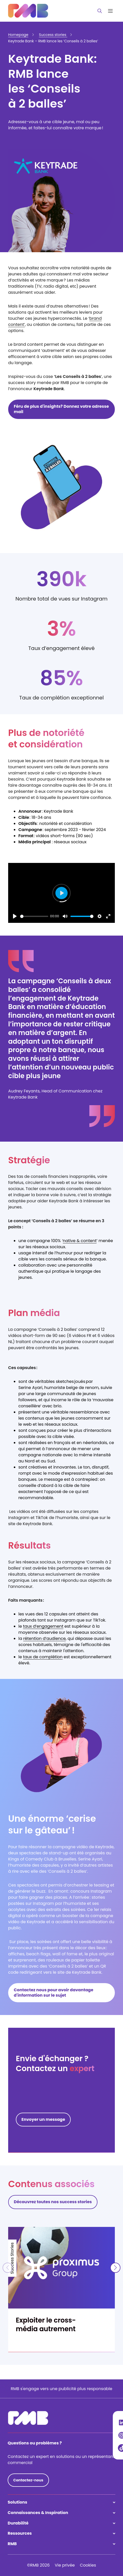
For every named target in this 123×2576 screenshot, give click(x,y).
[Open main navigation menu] (110, 11)
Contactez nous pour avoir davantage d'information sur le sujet (53, 1992)
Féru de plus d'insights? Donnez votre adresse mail (61, 409)
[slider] (34, 916)
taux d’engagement (43, 1626)
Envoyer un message (43, 2119)
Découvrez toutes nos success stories (53, 2202)
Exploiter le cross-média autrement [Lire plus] (46, 2324)
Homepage (18, 34)
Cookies (88, 2565)
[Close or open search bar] (100, 11)
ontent (89, 1241)
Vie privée (65, 2565)
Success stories (53, 34)
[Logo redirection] (28, 11)
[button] (115, 2268)
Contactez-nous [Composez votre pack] (28, 2480)
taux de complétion (43, 1657)
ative (70, 1241)
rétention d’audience (44, 1638)
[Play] (15, 916)
